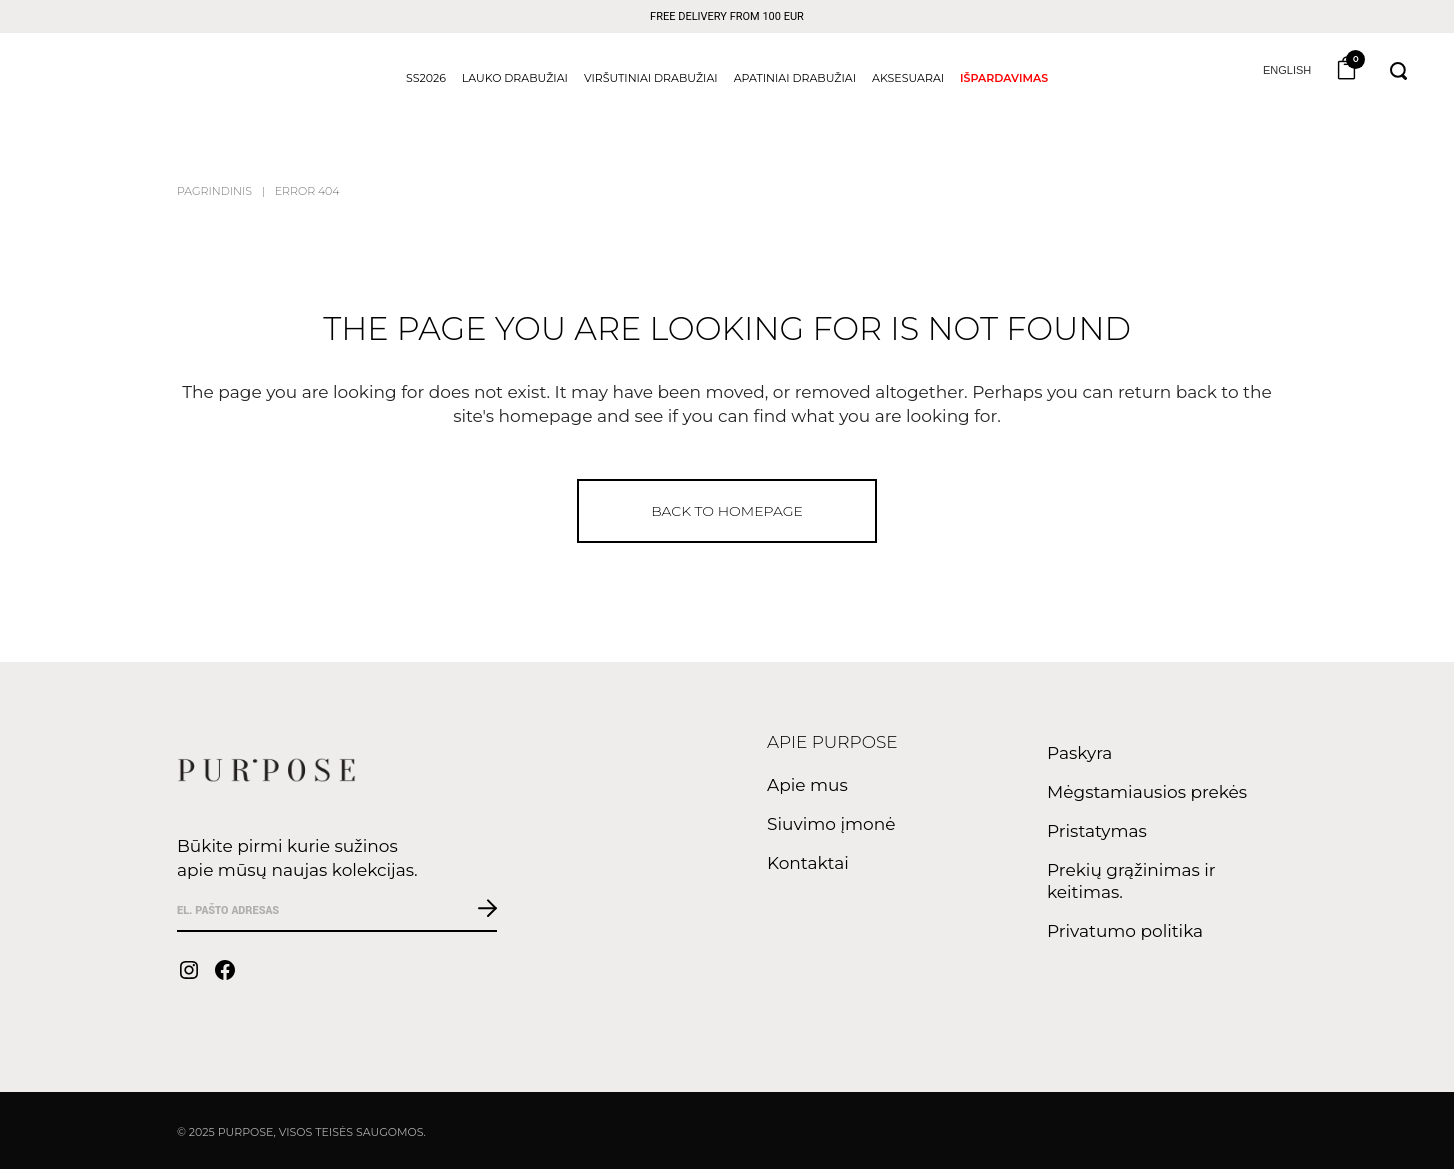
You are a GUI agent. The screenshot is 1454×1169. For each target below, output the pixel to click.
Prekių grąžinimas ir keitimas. (1131, 881)
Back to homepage (727, 511)
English (1286, 70)
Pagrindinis (214, 191)
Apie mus (807, 785)
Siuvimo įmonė (831, 824)
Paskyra (1079, 753)
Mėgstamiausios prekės (1147, 792)
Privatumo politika (1125, 931)
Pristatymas (1097, 831)
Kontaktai (808, 863)
